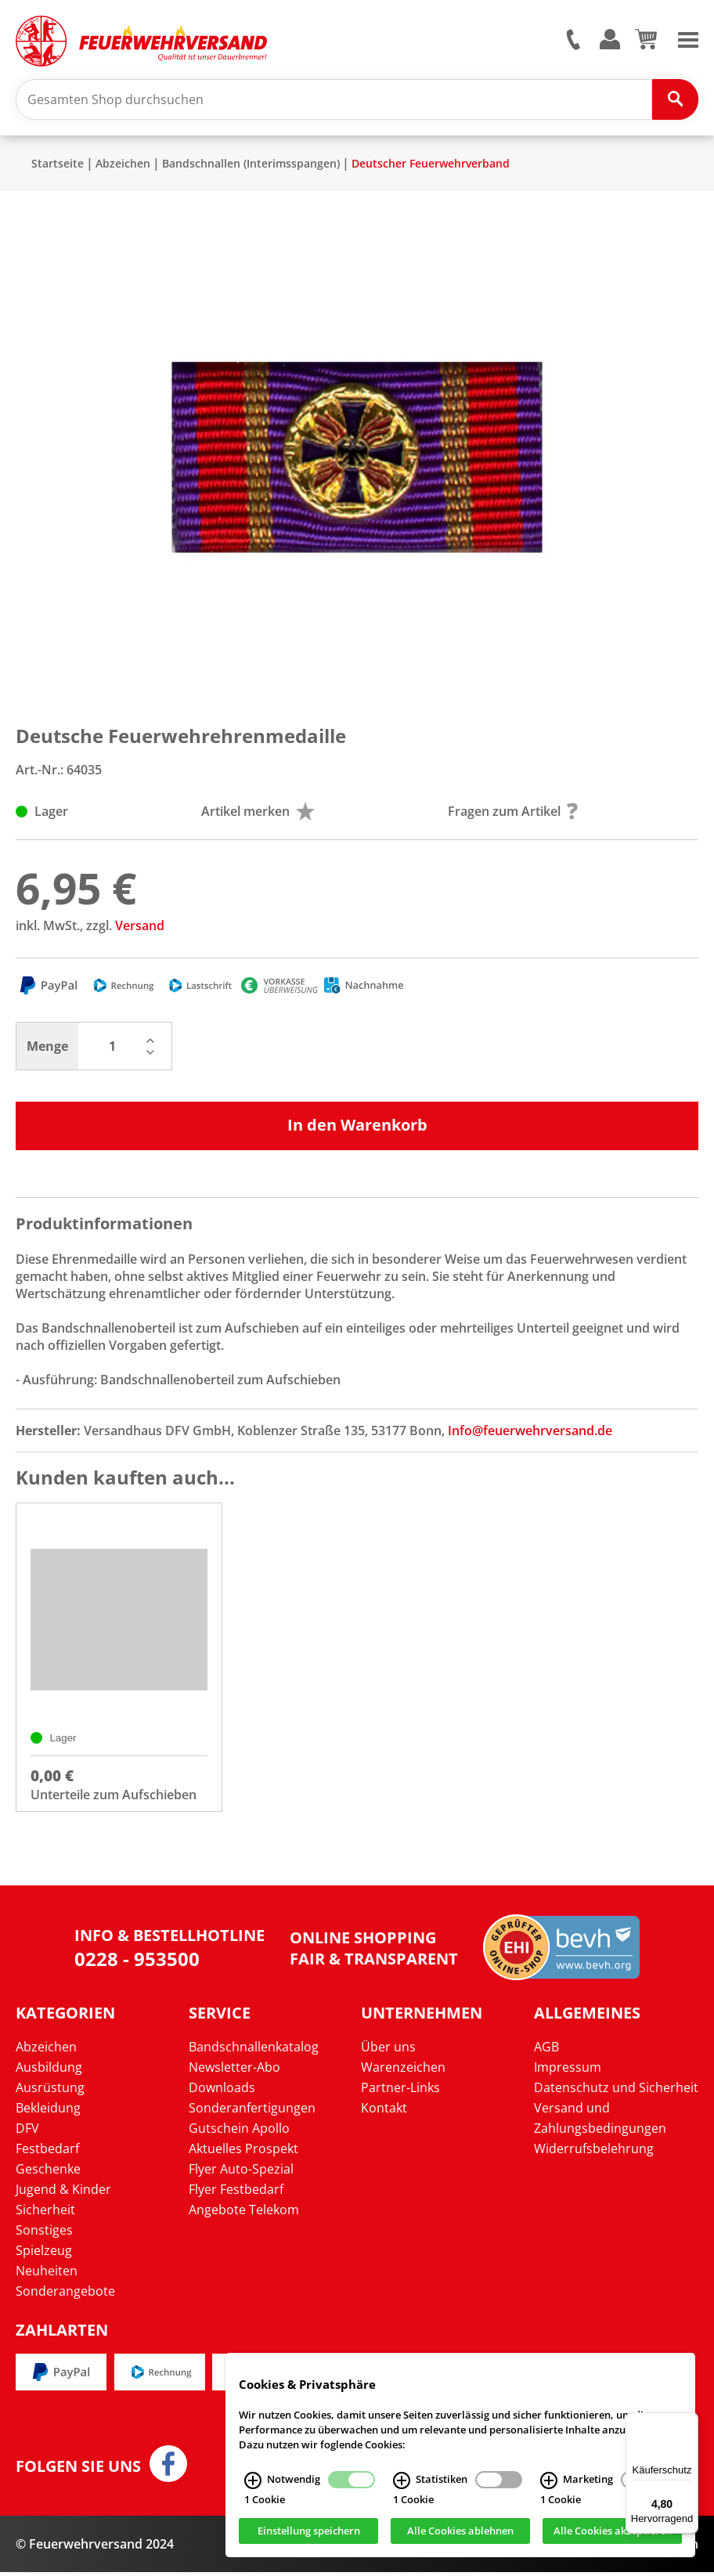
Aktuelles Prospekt (243, 2151)
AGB (546, 2049)
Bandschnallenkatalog (254, 2049)
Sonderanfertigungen (252, 2111)
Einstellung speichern (309, 2531)
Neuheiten (47, 2273)
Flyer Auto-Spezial (241, 2172)
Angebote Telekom (244, 2212)
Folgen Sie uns (78, 2469)
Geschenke (48, 2172)
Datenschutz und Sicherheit (616, 2090)
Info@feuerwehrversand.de (530, 1432)
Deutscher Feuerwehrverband (431, 164)
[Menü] (689, 2421)
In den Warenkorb (357, 1126)
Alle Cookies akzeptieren (613, 2531)
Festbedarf (47, 2151)
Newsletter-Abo (234, 2070)
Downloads (222, 2090)
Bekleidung (48, 2111)
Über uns (388, 2049)
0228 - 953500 (137, 1962)
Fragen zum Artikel (513, 812)
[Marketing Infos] (548, 2480)
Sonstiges (44, 2233)
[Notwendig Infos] (252, 2480)
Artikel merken (258, 812)
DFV (27, 2131)
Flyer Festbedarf (236, 2192)
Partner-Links (400, 2090)
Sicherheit (45, 2212)
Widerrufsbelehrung (594, 2151)
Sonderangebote (65, 2294)
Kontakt (384, 2111)
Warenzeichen (403, 2070)
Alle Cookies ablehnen (460, 2531)
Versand (139, 927)
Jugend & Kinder (63, 2192)
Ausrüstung (50, 2090)
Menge (47, 1047)
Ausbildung (49, 2070)
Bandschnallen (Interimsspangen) (251, 164)
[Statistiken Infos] (401, 2480)
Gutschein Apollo (239, 2131)
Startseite (57, 164)
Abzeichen (123, 164)
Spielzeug (44, 2253)
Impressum (567, 2070)
